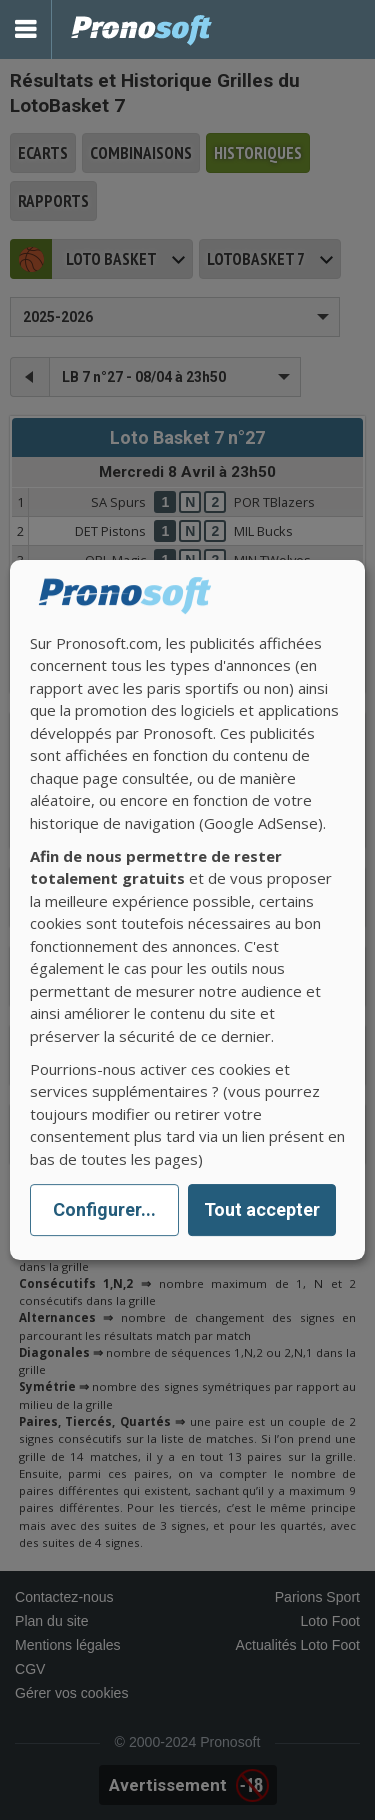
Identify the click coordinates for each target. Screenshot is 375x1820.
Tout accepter (262, 1210)
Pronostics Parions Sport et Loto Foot (142, 29)
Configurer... (104, 1210)
